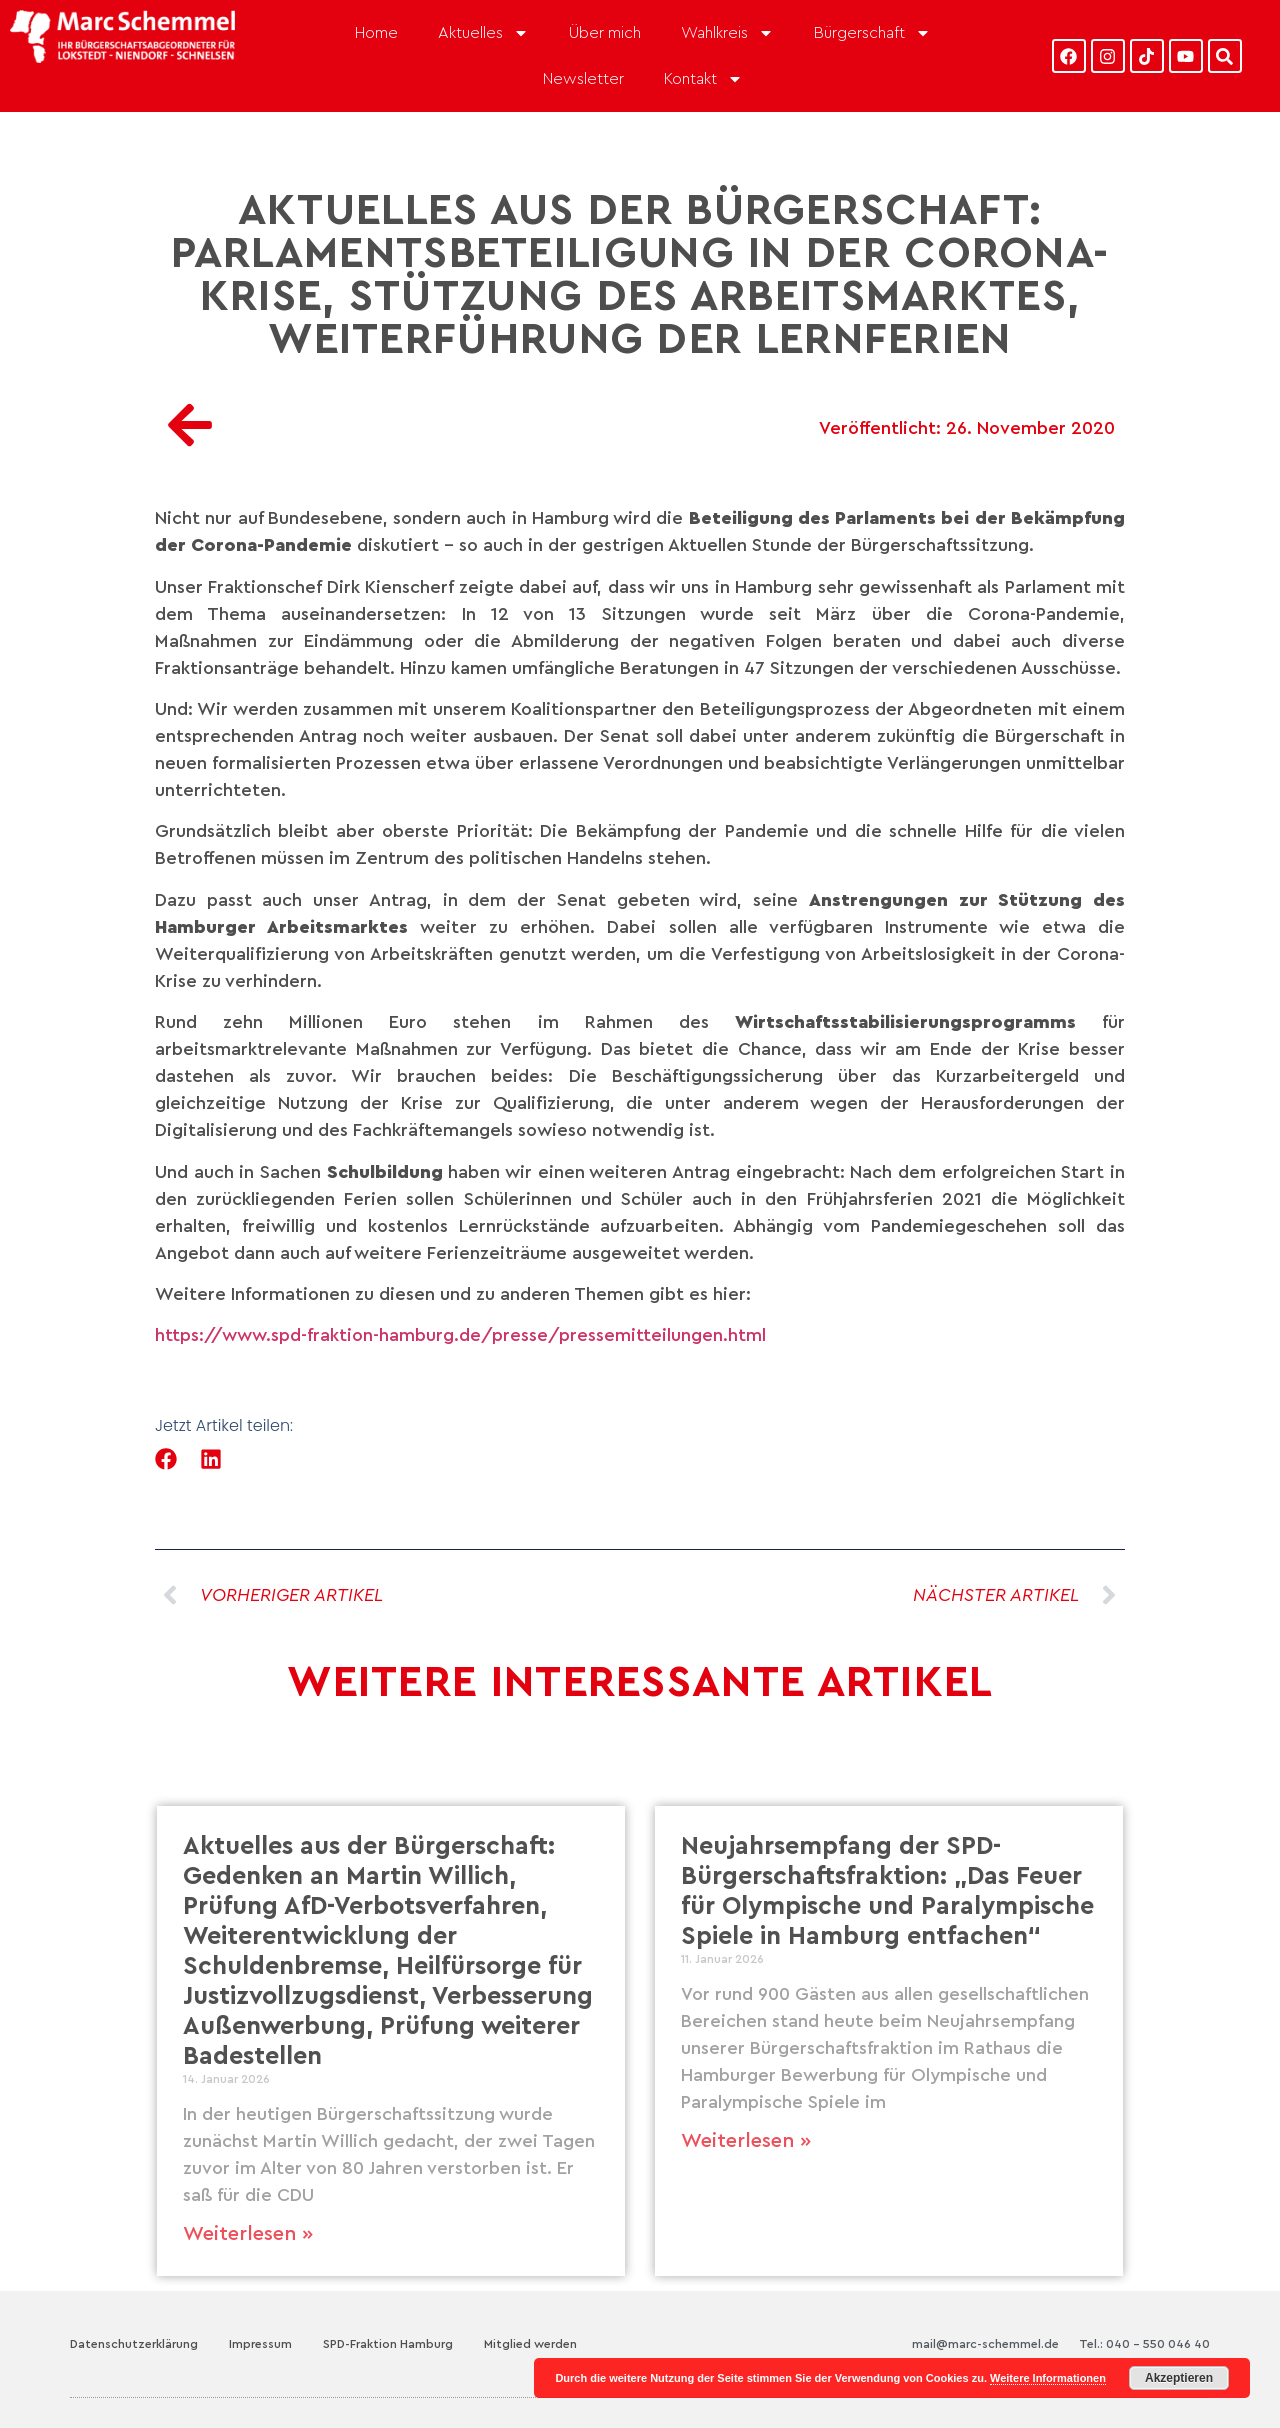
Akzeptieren (1179, 2378)
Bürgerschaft (872, 33)
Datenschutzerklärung (134, 2344)
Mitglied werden (530, 2344)
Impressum (260, 2344)
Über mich (605, 33)
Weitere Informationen (1048, 2378)
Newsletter (583, 79)
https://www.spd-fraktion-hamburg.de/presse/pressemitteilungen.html (460, 1335)
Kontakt (703, 79)
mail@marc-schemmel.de (985, 2344)
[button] (166, 1459)
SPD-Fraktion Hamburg (388, 2344)
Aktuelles (483, 33)
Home (376, 33)
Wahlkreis (727, 33)
